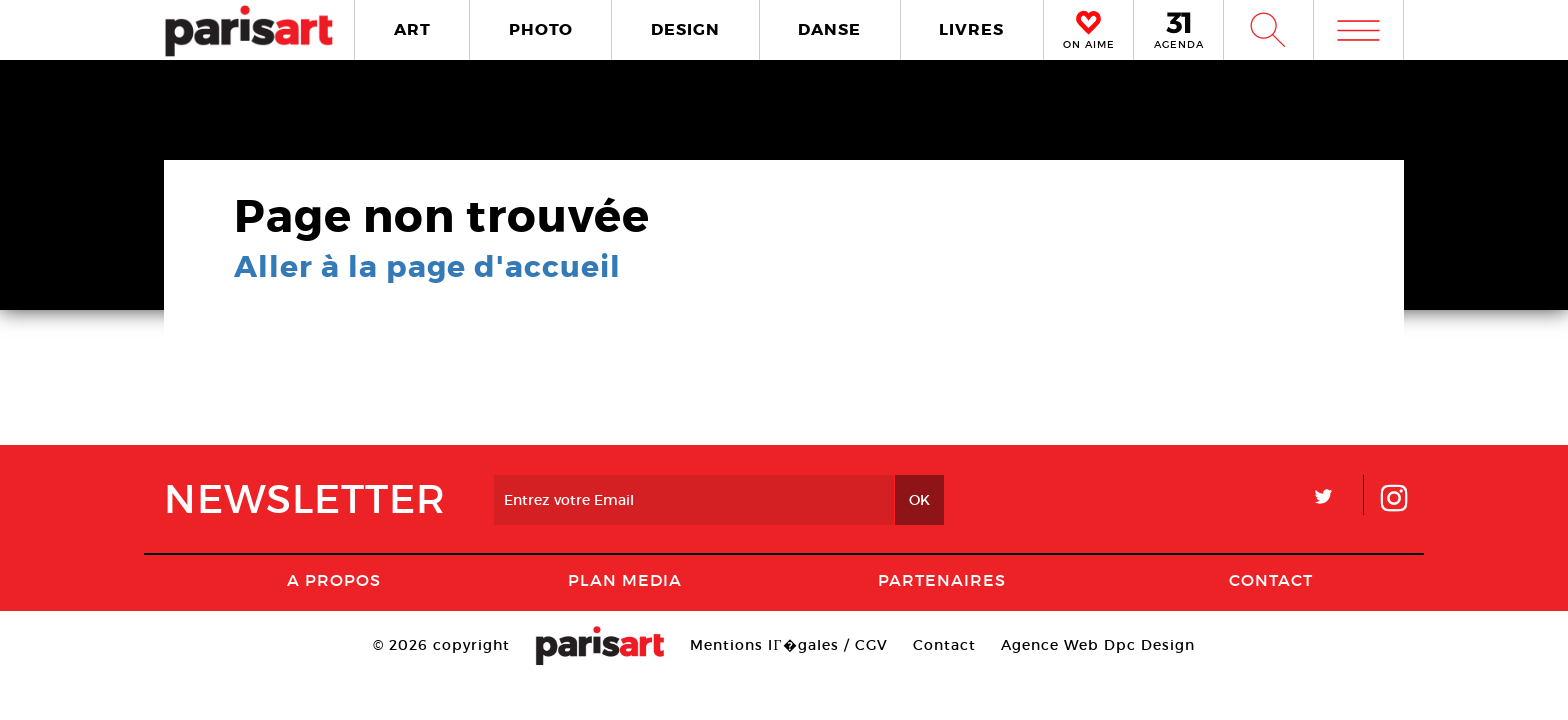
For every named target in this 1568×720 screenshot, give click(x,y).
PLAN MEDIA (625, 580)
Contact (1271, 580)
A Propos (334, 580)
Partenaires (942, 580)
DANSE (829, 29)
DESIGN (685, 29)
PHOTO (541, 29)
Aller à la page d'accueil (427, 267)
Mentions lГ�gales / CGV (788, 645)
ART (412, 29)
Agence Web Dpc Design (1098, 645)
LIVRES (971, 29)
